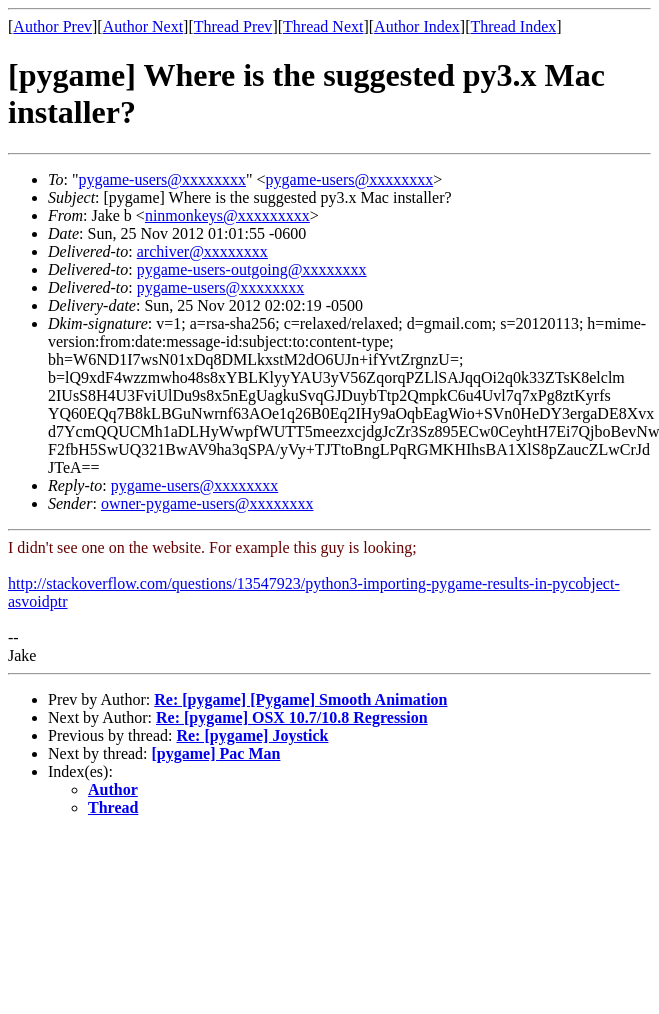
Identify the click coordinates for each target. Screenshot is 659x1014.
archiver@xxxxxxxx (202, 251)
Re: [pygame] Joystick (252, 735)
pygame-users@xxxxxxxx (162, 179)
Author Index (417, 26)
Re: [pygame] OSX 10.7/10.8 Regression (292, 717)
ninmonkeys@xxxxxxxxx (227, 215)
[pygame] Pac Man (216, 753)
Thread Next (323, 26)
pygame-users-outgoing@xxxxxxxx (252, 269)
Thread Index (514, 26)
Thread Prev (233, 26)
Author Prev (52, 26)
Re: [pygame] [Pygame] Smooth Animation (300, 699)
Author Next (143, 26)
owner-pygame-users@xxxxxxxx (207, 503)
